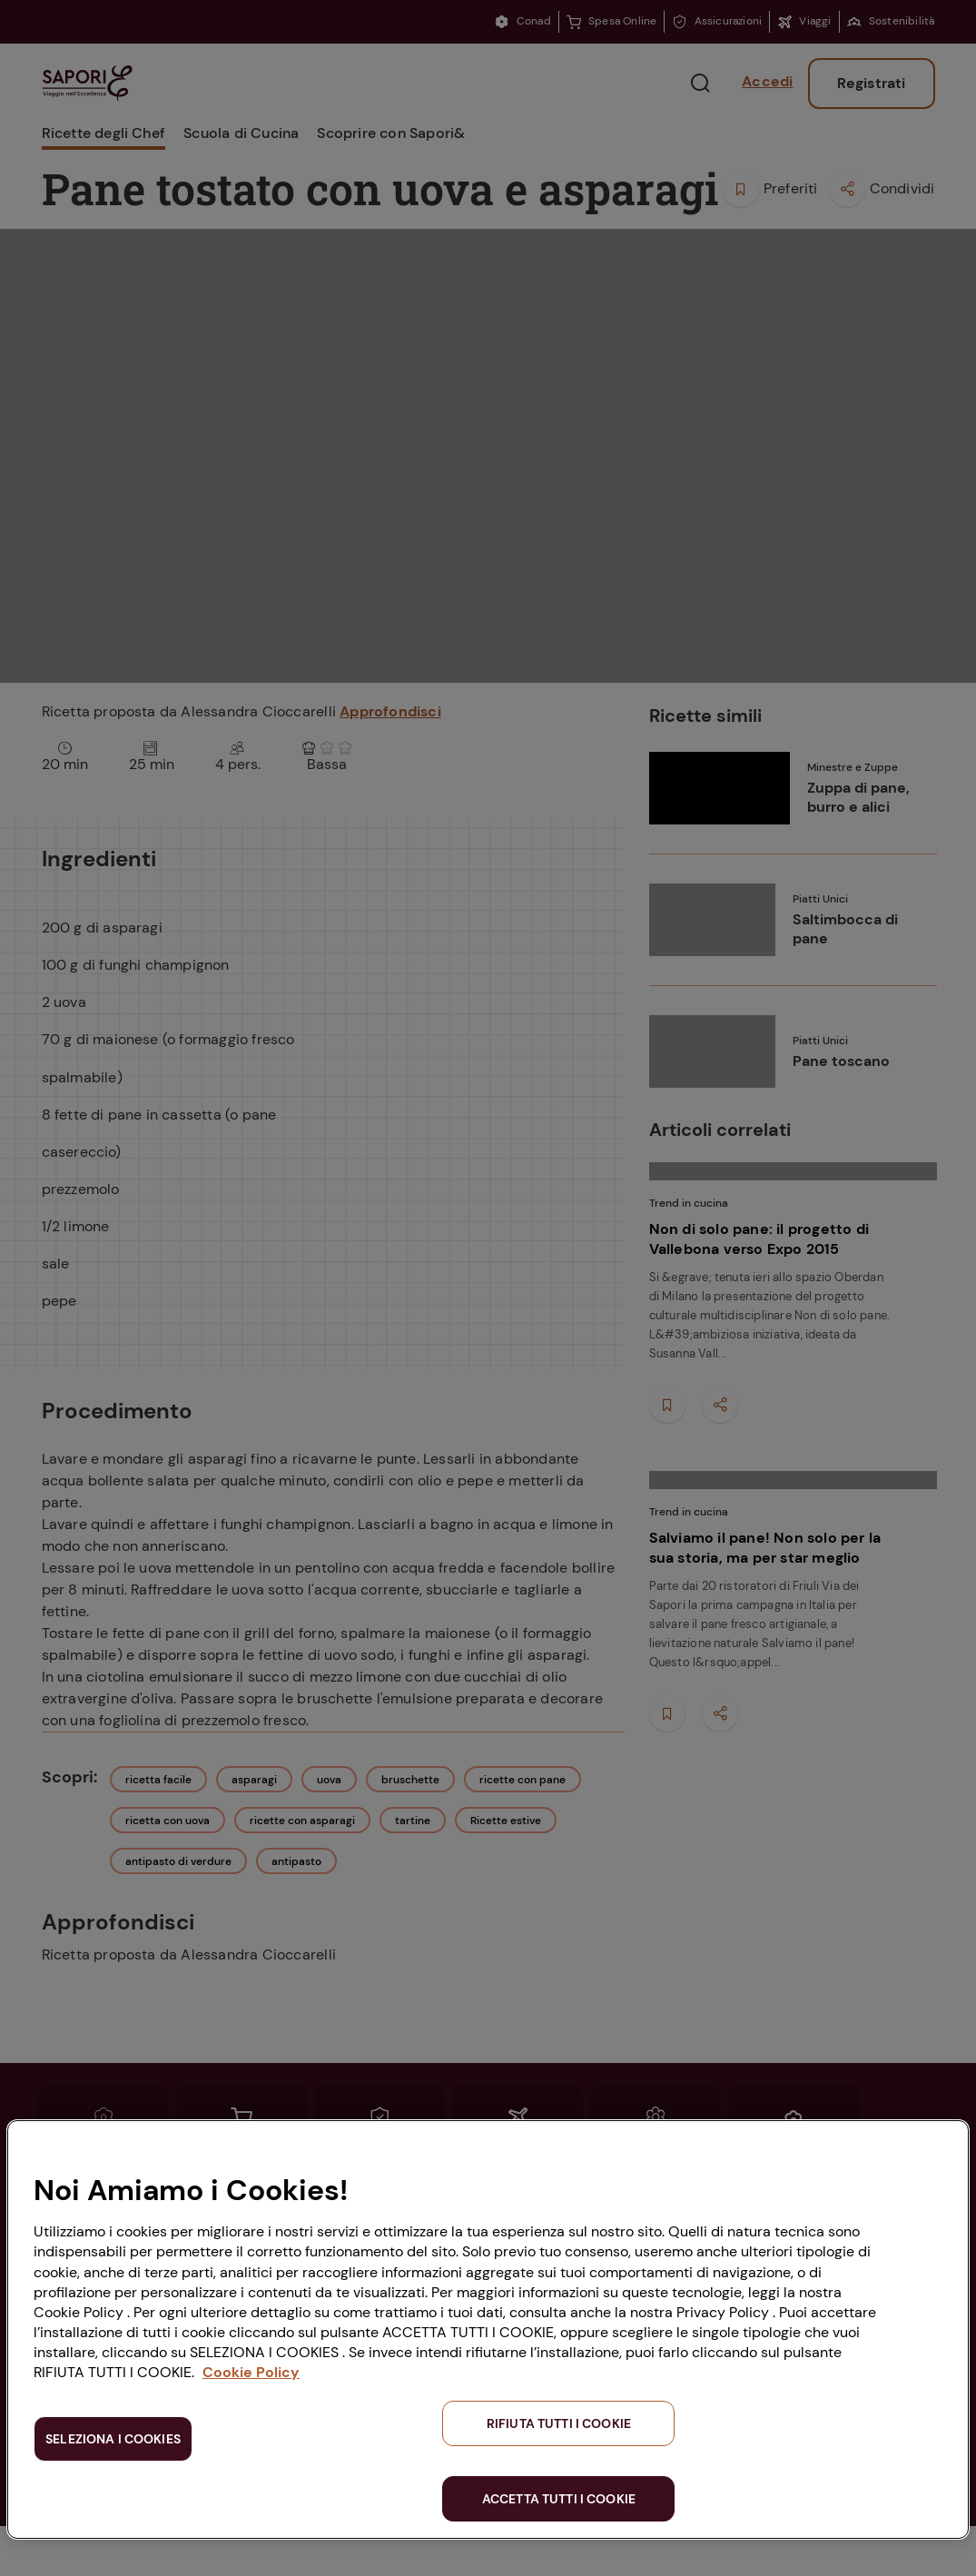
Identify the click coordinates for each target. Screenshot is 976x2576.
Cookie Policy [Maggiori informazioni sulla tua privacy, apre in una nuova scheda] (251, 2372)
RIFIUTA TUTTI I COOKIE (559, 2423)
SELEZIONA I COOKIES (113, 2439)
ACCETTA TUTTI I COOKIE (559, 2499)
